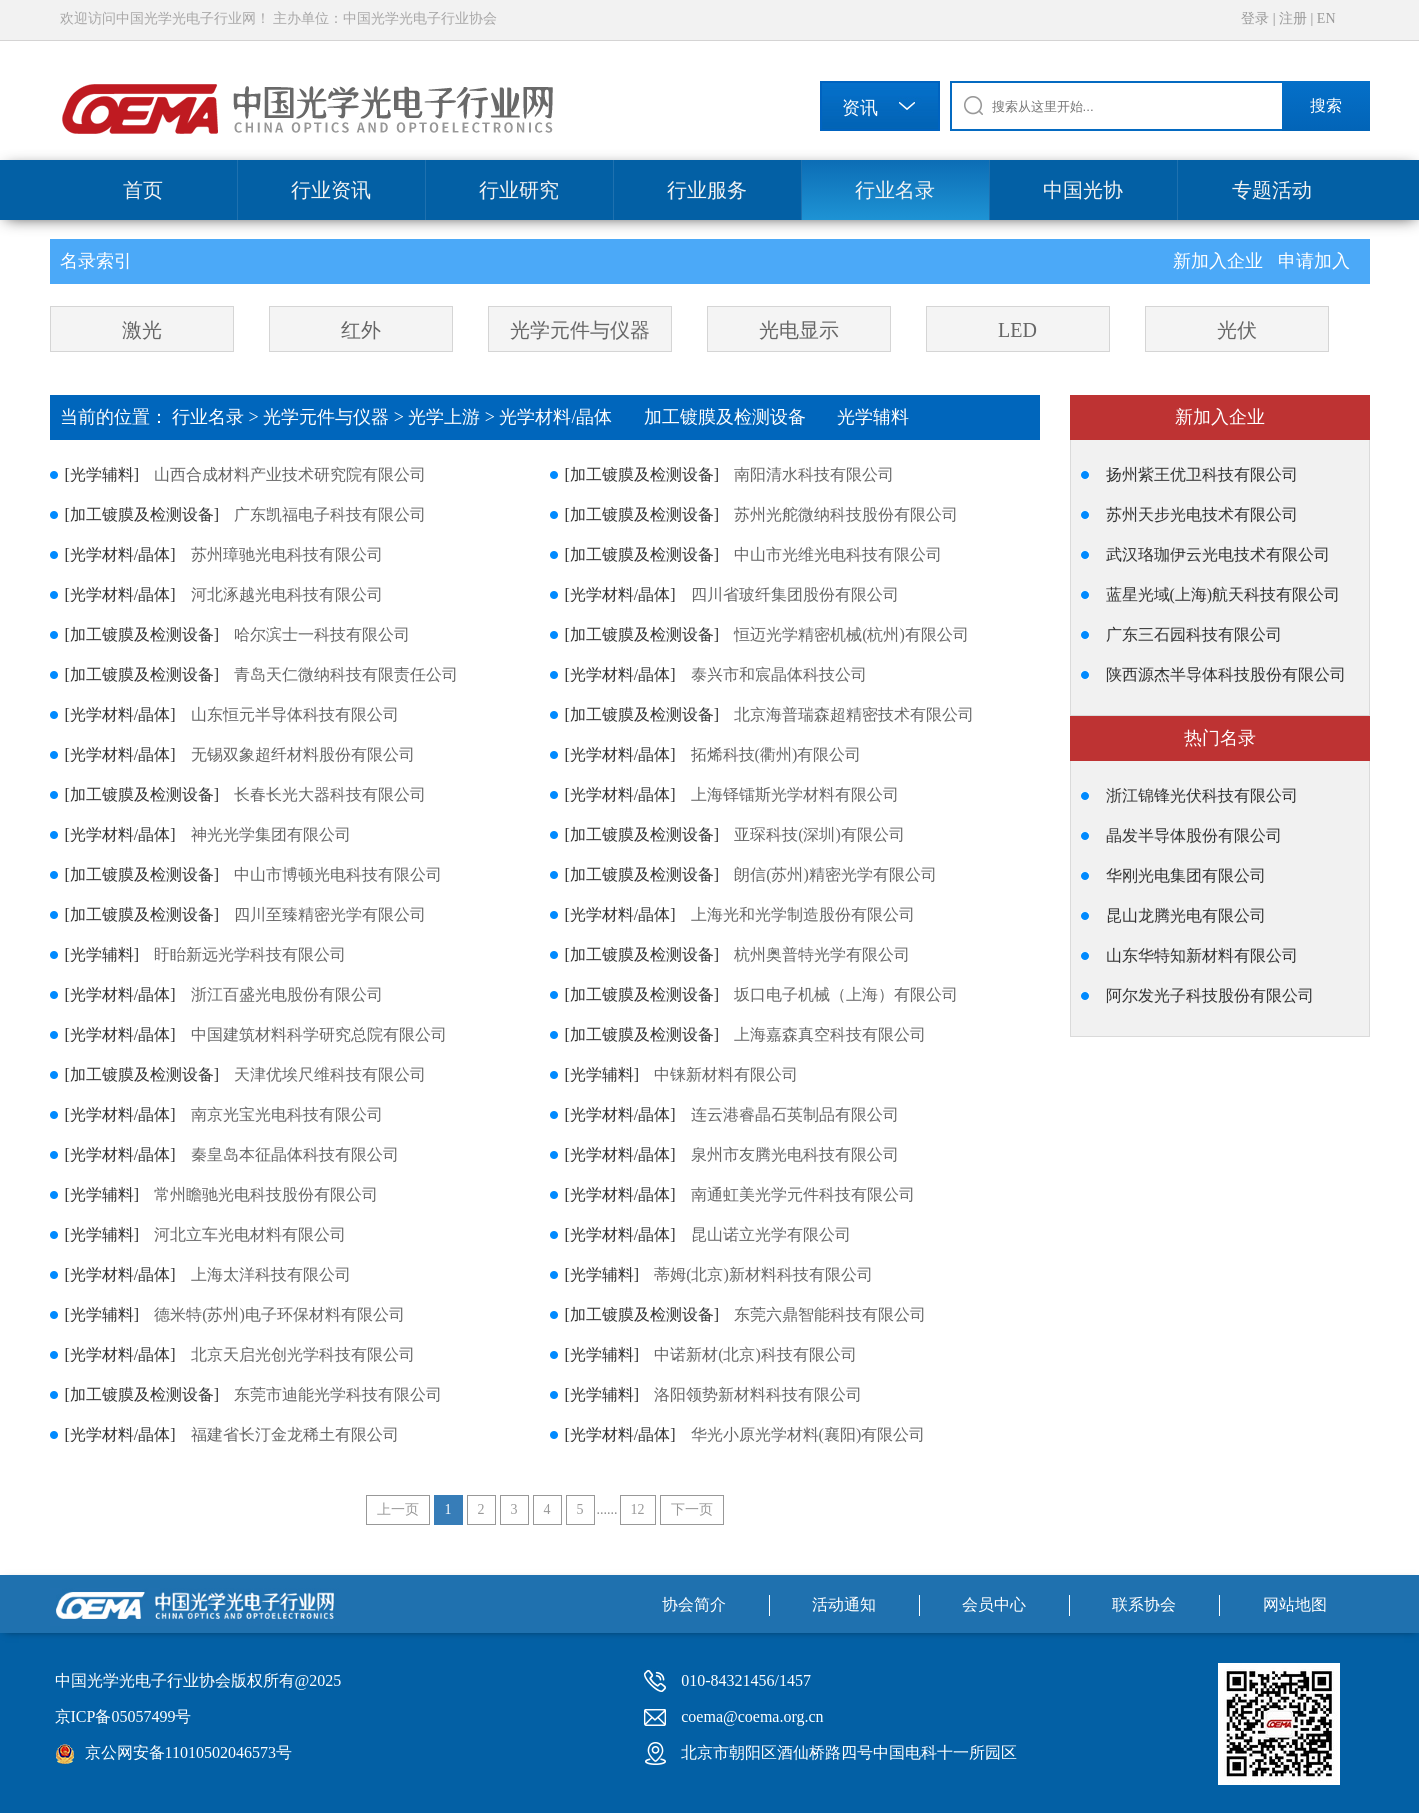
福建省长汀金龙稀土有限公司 (295, 1434)
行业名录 (895, 190)
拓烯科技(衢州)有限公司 (776, 754)
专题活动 (1272, 190)
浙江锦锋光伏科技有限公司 (1202, 795)
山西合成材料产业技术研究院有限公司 (290, 474)
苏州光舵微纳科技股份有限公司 (846, 514)
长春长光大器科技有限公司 (330, 794)
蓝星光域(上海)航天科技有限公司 (1223, 594)
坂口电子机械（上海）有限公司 (846, 994)
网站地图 (1295, 1604)
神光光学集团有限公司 (271, 834)
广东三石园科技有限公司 (1194, 634)
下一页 (692, 1509)
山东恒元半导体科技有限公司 (295, 714)
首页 (143, 190)
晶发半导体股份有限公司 (1194, 835)
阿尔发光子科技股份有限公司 (1210, 995)
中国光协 (1083, 190)
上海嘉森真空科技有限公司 (830, 1034)
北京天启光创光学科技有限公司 (303, 1354)
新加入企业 (1220, 261)
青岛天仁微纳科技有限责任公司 (346, 674)
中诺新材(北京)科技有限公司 (755, 1354)
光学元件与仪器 (580, 330)
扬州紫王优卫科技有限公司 (1202, 474)
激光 (142, 330)
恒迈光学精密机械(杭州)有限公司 (851, 634)
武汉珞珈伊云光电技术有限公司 (1218, 554)
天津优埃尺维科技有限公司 (330, 1074)
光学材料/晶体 (571, 417)
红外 (361, 330)
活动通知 (844, 1604)
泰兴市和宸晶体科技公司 (779, 674)
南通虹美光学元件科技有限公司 (803, 1194)
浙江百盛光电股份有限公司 (287, 994)
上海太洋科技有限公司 (271, 1274)
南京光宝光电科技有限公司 (287, 1114)
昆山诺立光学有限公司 (771, 1234)
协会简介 (694, 1604)
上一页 (398, 1509)
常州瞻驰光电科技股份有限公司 (266, 1194)
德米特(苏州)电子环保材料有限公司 (279, 1314)
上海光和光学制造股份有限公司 (803, 914)
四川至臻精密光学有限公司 (330, 914)
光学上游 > (453, 417)
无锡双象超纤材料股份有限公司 (303, 754)
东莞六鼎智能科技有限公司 (830, 1314)
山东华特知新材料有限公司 (1202, 955)
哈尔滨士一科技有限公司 (322, 634)
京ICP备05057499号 (123, 1716)
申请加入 (1314, 261)
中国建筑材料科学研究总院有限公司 (319, 1034)
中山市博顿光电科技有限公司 (338, 874)
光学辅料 (886, 417)
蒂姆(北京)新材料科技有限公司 (763, 1274)
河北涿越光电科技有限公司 (287, 594)
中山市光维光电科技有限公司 (838, 554)
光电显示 (799, 330)
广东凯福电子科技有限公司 (330, 514)
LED (1017, 330)
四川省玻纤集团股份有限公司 (795, 594)
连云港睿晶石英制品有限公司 (795, 1114)
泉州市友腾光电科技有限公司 (795, 1154)
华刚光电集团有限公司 (1186, 875)
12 (638, 1509)
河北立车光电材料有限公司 (250, 1234)
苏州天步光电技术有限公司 (1202, 514)
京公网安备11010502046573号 (188, 1752)
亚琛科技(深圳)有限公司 (819, 834)
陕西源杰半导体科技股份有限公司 (1226, 674)
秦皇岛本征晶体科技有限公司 (295, 1154)
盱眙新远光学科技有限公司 (250, 954)
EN (1326, 18)
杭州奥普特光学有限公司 (822, 954)
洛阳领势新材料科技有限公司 (758, 1394)
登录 (1255, 18)
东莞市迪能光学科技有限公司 (338, 1394)
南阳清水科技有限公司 (814, 474)
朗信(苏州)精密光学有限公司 (835, 874)
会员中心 (994, 1604)
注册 (1293, 18)
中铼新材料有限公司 (726, 1074)
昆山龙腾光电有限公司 (1186, 915)
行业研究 (519, 190)
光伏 (1237, 330)
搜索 (1326, 105)
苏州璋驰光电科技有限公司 (287, 554)
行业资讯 (331, 190)
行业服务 (707, 190)
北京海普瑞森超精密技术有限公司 (854, 714)
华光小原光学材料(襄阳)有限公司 (808, 1434)
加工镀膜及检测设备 (741, 417)
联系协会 (1144, 1604)
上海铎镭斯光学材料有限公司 (795, 794)
